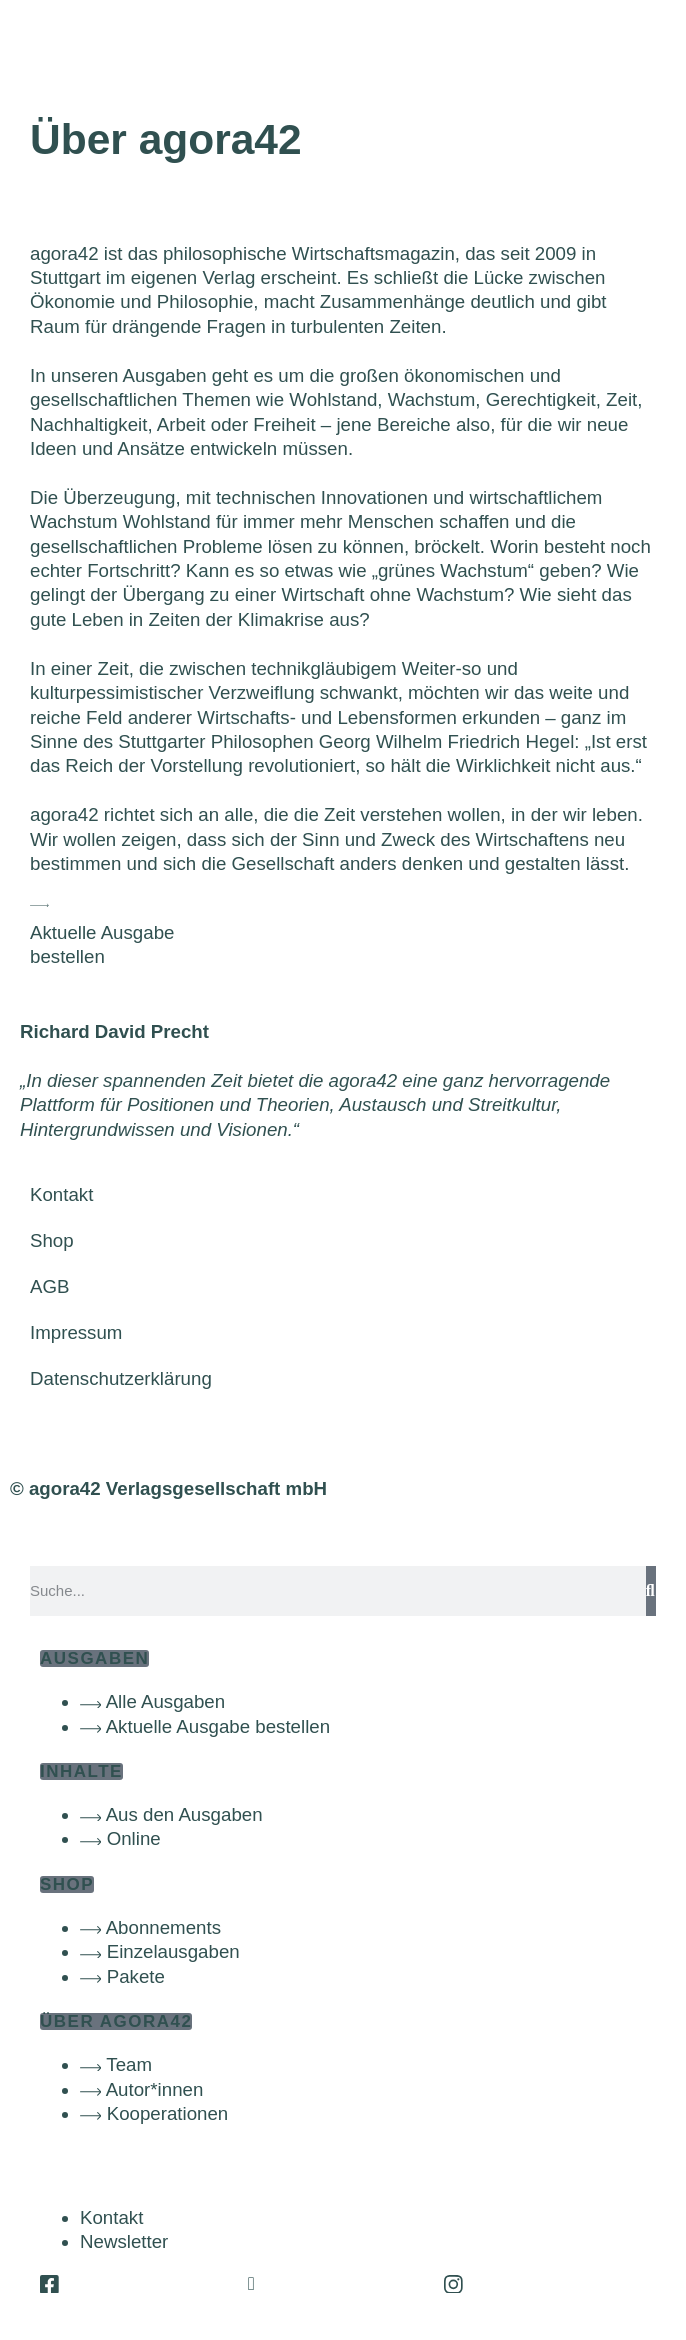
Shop (52, 1240)
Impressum (76, 1332)
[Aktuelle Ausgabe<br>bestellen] (39, 905)
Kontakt (61, 1194)
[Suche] (651, 1591)
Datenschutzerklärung (121, 1378)
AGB (49, 1286)
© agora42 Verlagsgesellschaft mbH (168, 1488)
